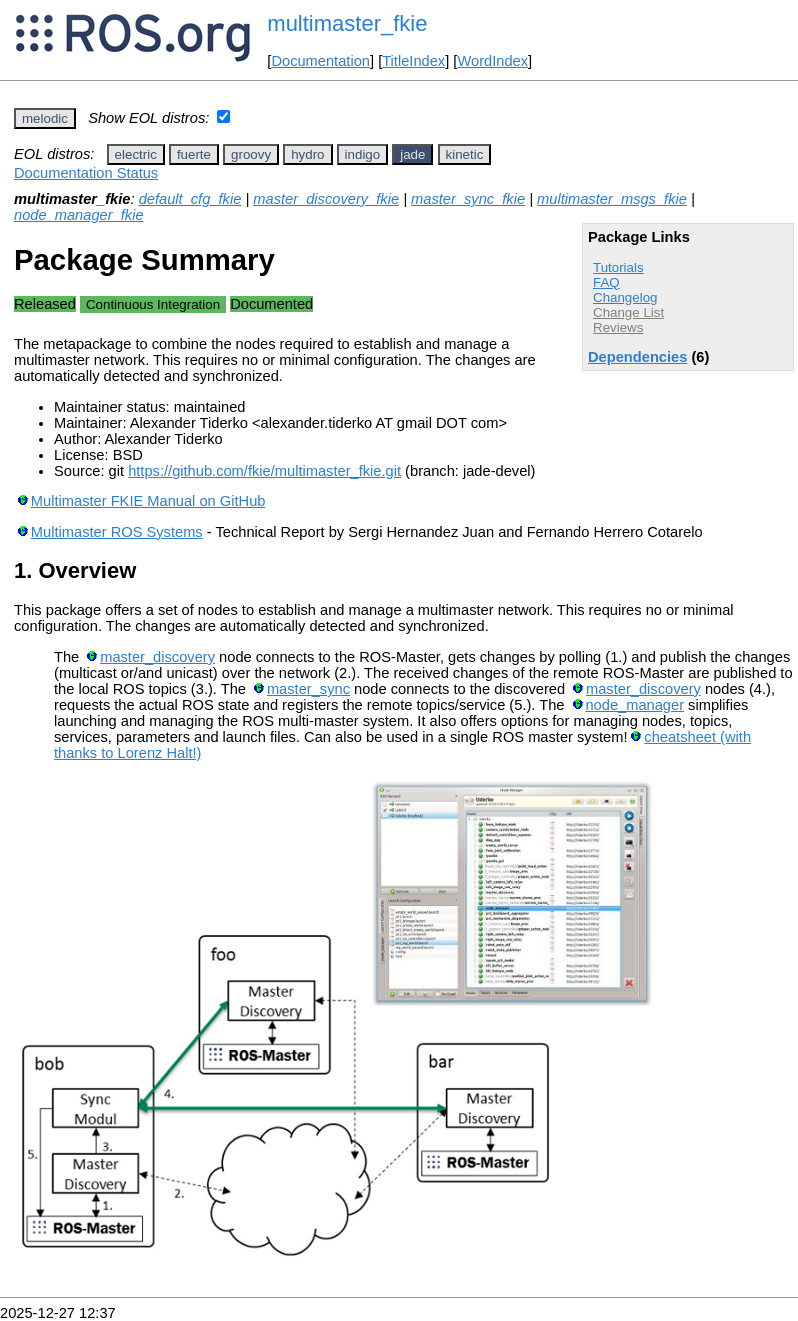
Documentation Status (86, 173)
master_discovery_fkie (326, 199)
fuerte (194, 154)
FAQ (606, 282)
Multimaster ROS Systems (117, 532)
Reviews (618, 327)
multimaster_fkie (347, 23)
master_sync (308, 689)
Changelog (625, 297)
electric (136, 154)
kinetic (465, 154)
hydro (307, 154)
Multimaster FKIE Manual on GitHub (148, 501)
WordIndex (492, 61)
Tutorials (618, 267)
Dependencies (637, 357)
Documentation (320, 61)
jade (412, 154)
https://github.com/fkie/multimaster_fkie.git (264, 471)
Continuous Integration (153, 304)
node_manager (634, 705)
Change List (628, 312)
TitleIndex (413, 61)
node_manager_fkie (79, 215)
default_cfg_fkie (190, 199)
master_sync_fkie (468, 199)
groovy (251, 154)
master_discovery (157, 657)
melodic (45, 118)
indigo (363, 154)
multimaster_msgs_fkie (612, 199)
